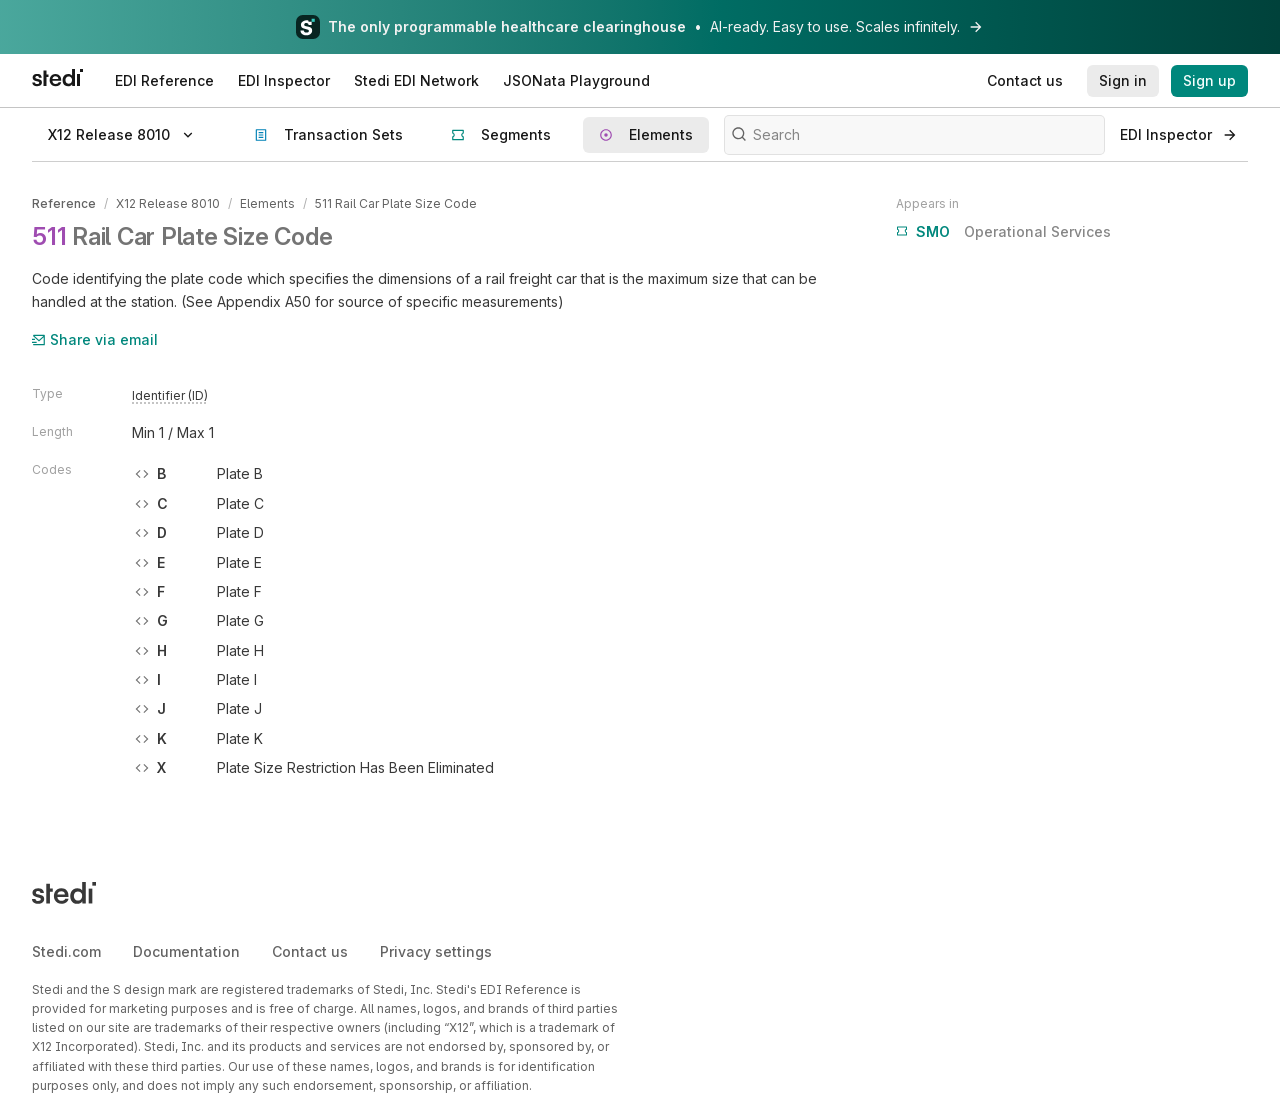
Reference (64, 203)
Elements (267, 203)
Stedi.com (66, 951)
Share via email (95, 339)
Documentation (186, 951)
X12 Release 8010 (168, 203)
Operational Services (1003, 232)
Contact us (310, 951)
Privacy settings (436, 951)
